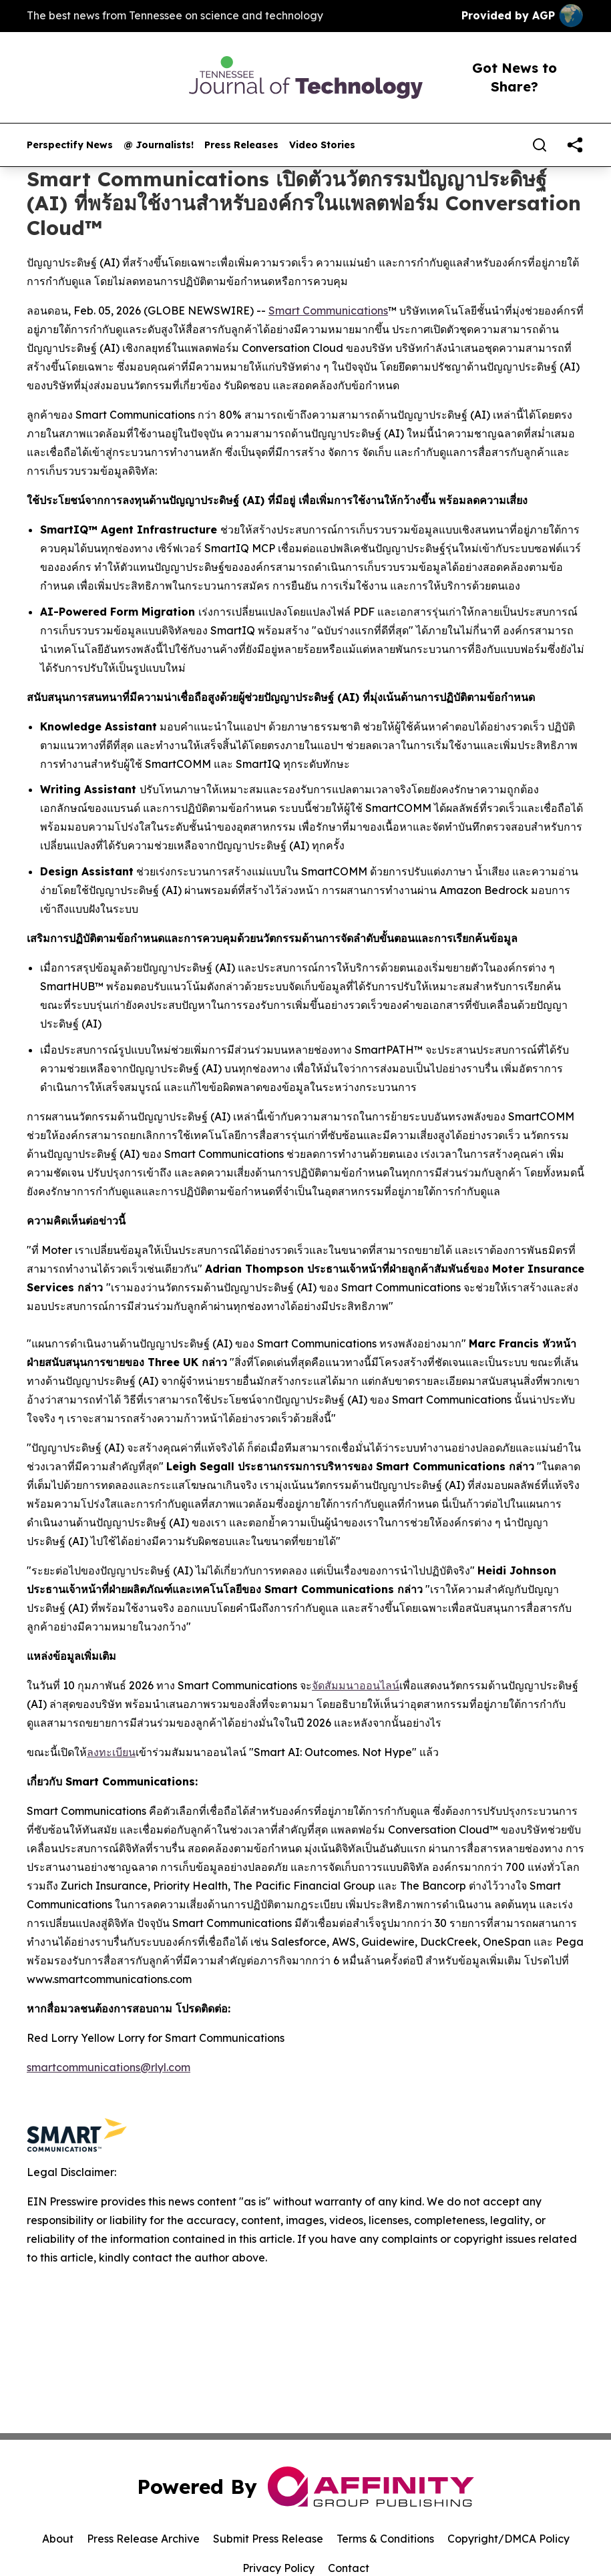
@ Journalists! (159, 145)
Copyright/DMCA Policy (508, 2538)
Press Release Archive (143, 2538)
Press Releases (241, 145)
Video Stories (322, 145)
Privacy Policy (278, 2568)
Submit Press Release (268, 2538)
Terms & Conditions (385, 2538)
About (57, 2538)
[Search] (540, 145)
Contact (348, 2568)
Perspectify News (70, 145)
